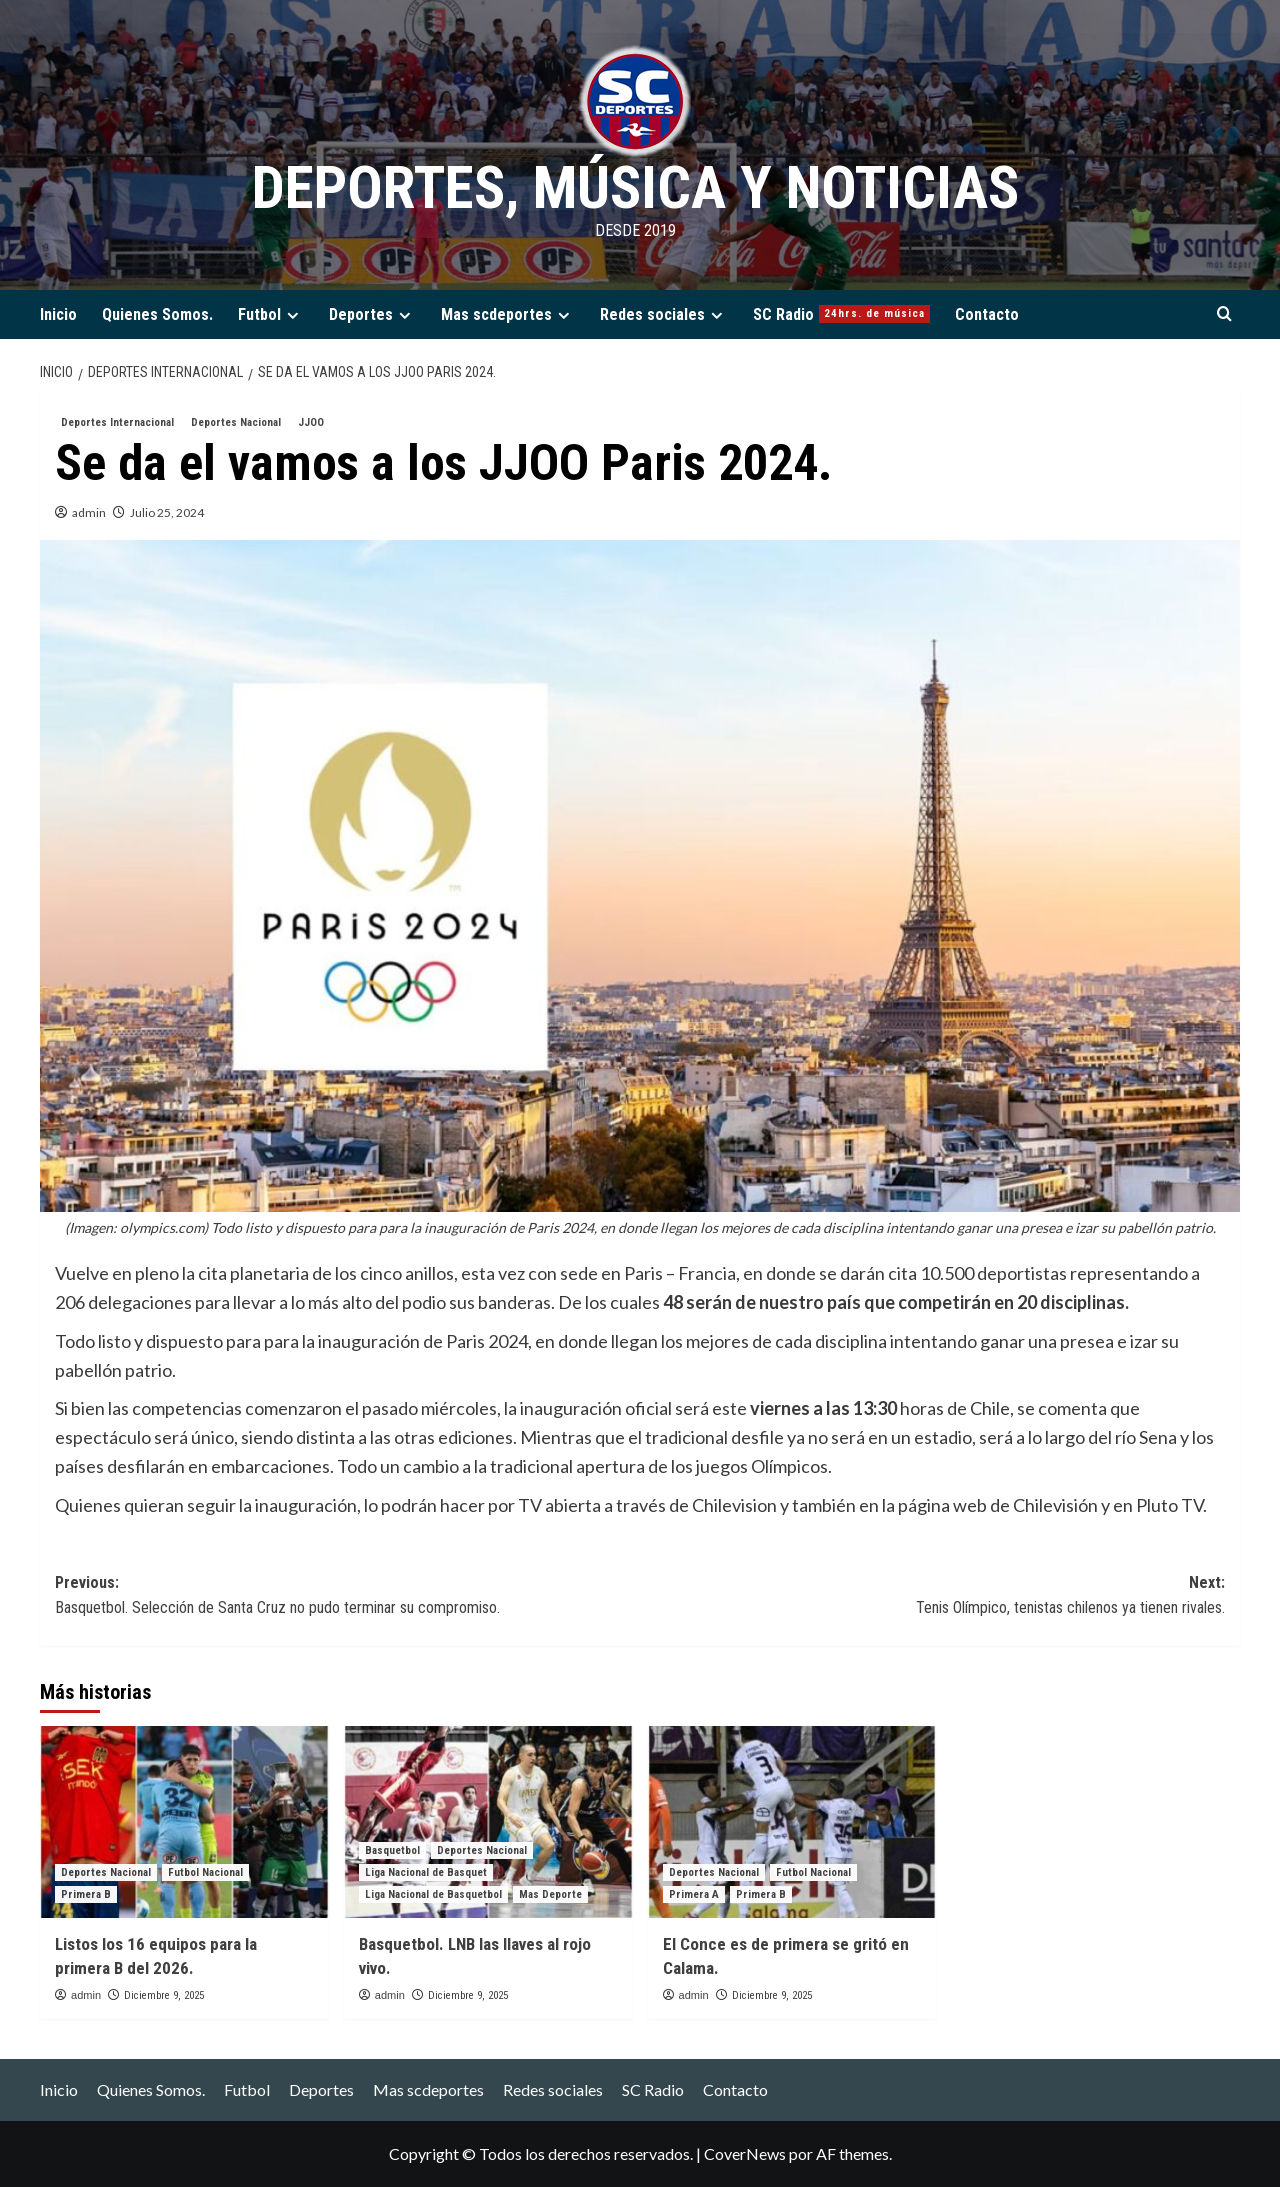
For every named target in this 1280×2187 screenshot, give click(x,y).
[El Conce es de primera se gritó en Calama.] (792, 1822)
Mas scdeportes (508, 314)
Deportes (372, 314)
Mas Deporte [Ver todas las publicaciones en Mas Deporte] (550, 1894)
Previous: (347, 1597)
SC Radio (841, 314)
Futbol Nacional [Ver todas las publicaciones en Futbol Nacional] (205, 1872)
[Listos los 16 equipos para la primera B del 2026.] (184, 1822)
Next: (932, 1597)
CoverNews (745, 2153)
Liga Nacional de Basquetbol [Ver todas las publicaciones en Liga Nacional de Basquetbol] (433, 1894)
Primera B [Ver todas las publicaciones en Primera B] (86, 1894)
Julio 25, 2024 (167, 512)
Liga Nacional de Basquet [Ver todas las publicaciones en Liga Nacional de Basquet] (426, 1872)
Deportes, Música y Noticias (635, 187)
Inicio (58, 314)
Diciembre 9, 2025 (164, 1995)
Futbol (271, 314)
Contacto (987, 314)
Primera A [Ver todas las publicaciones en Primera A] (694, 1894)
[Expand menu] (292, 315)
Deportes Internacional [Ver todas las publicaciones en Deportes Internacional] (117, 422)
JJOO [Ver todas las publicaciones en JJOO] (311, 422)
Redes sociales (664, 314)
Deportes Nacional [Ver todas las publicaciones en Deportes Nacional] (236, 422)
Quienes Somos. (157, 314)
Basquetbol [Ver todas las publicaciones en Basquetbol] (392, 1850)
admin (89, 512)
